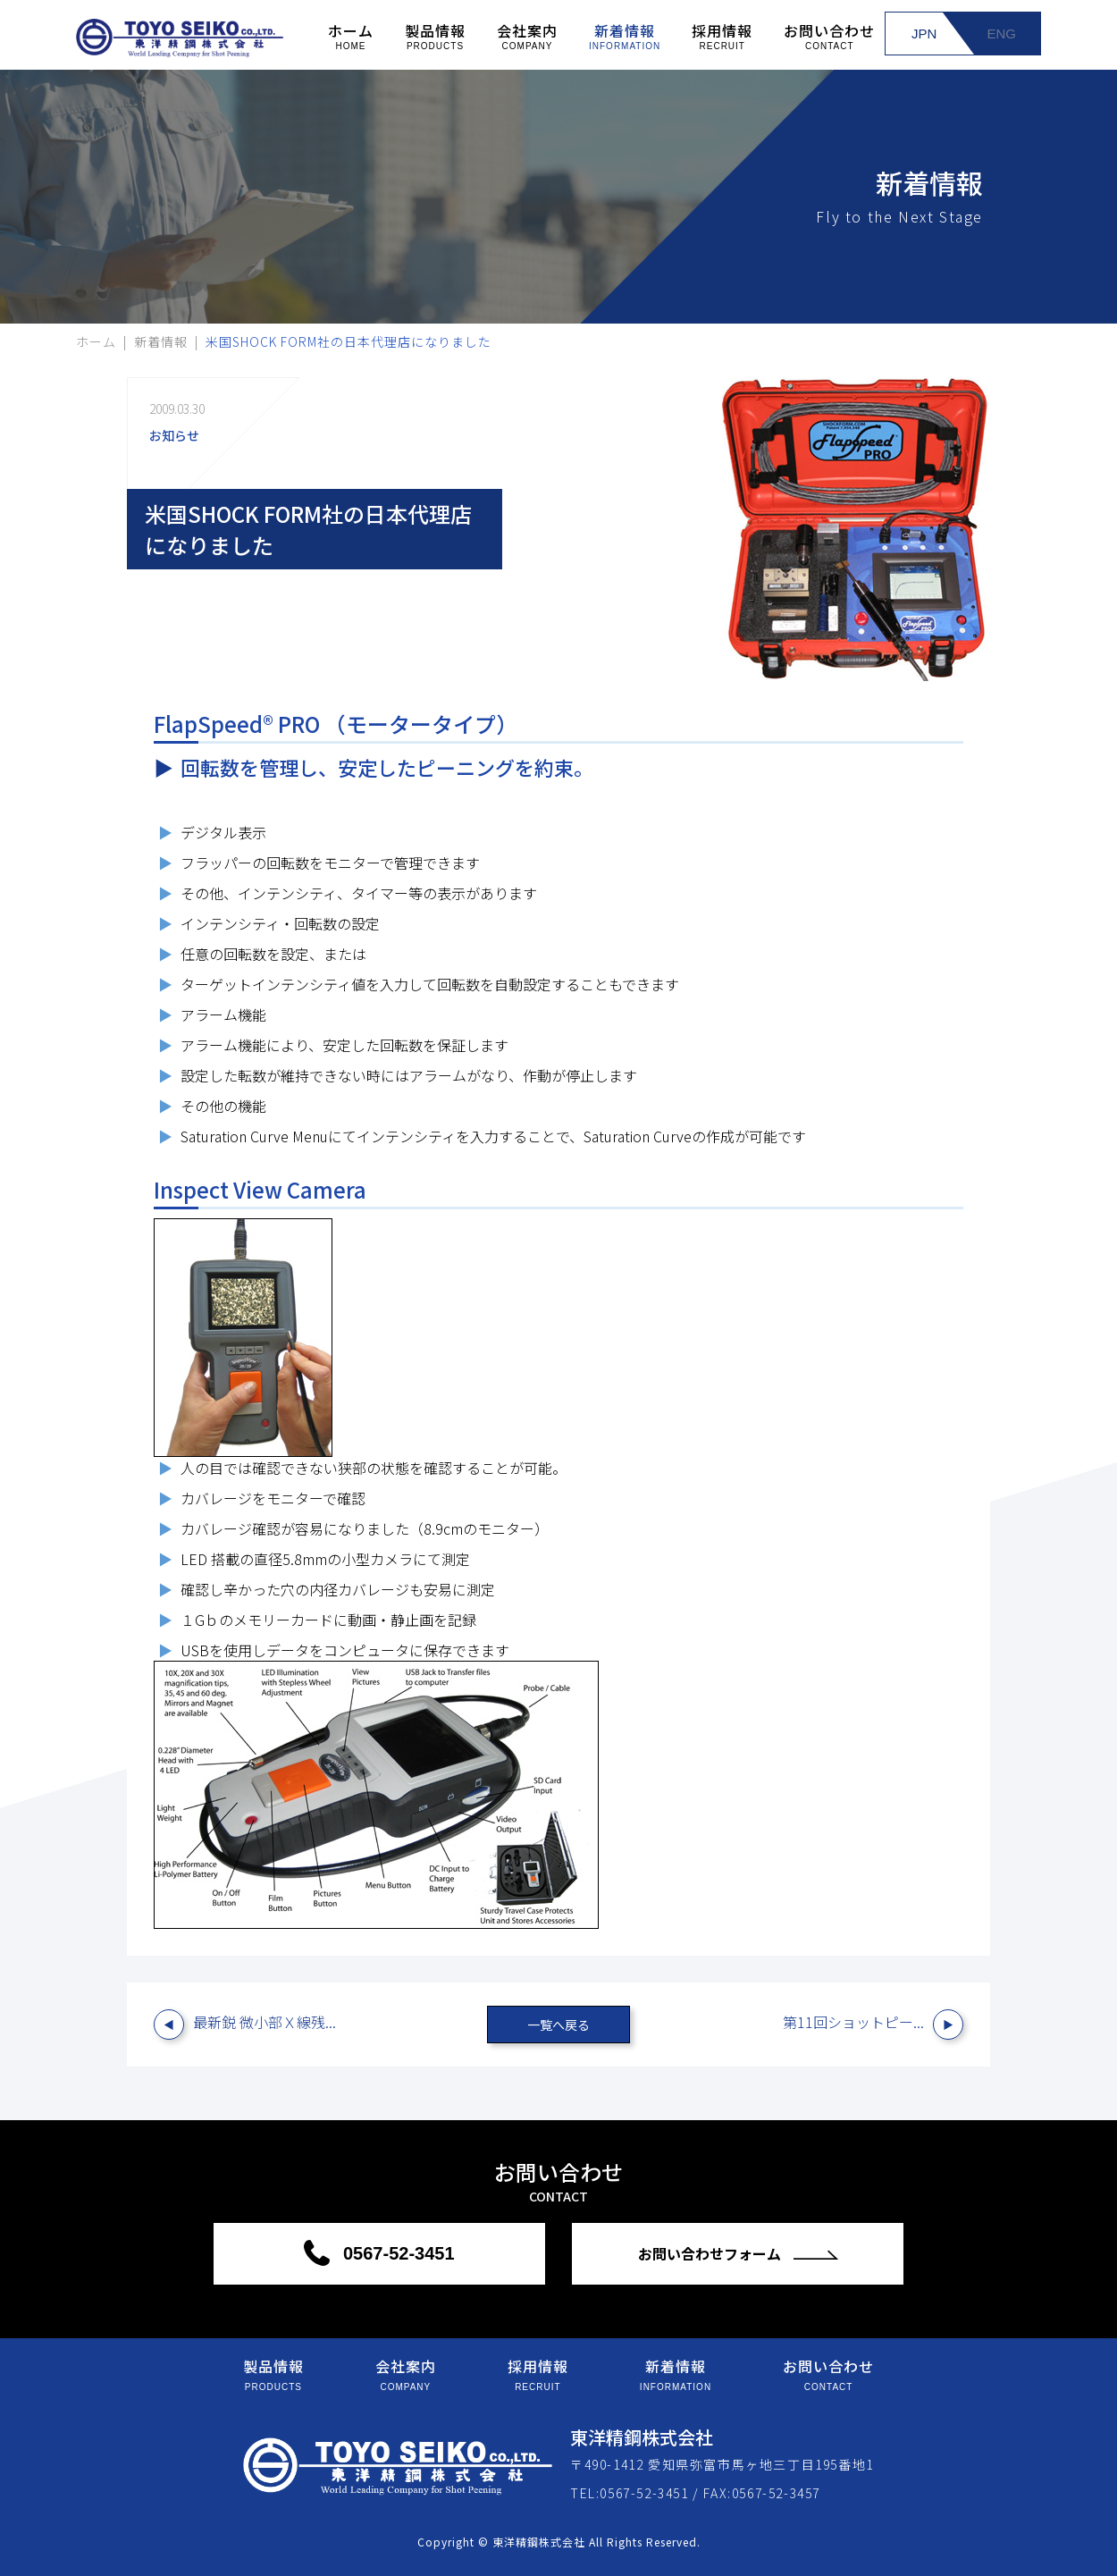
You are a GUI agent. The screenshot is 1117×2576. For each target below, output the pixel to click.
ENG (1001, 33)
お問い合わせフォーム (711, 2253)
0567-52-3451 (396, 2253)
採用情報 (722, 35)
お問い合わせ (829, 35)
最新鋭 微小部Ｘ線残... (264, 2022)
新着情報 (624, 35)
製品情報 (435, 35)
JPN (923, 33)
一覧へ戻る (558, 2024)
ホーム (351, 35)
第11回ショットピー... (853, 2022)
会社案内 (527, 35)
